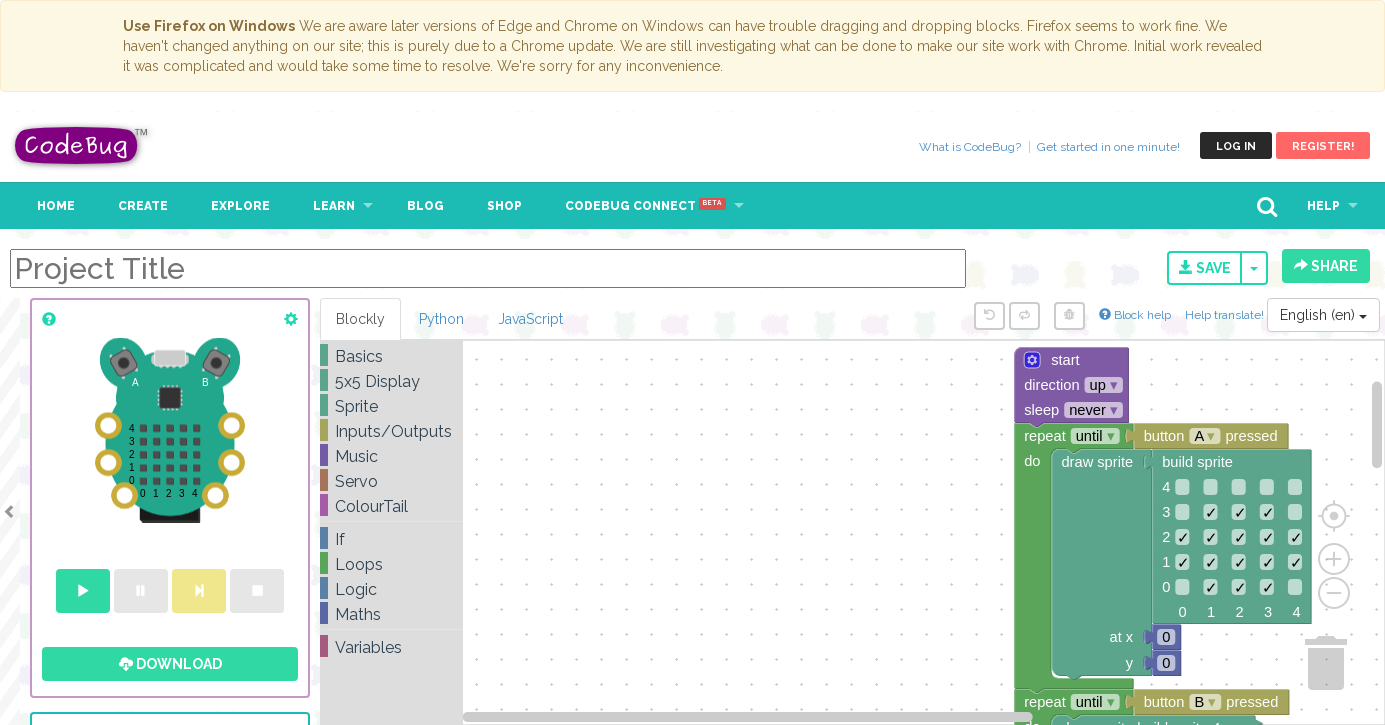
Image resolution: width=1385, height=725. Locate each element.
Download (170, 664)
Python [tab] (441, 319)
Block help (1135, 315)
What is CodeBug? (970, 147)
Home (56, 206)
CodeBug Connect (645, 206)
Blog (425, 206)
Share (1326, 266)
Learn (334, 206)
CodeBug (82, 145)
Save (1205, 268)
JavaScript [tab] (530, 319)
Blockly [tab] (360, 319)
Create (143, 206)
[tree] (391, 502)
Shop (504, 206)
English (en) (1323, 315)
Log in (1236, 146)
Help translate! (1226, 315)
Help (1323, 206)
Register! (1323, 146)
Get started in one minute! (1108, 147)
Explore (240, 206)
